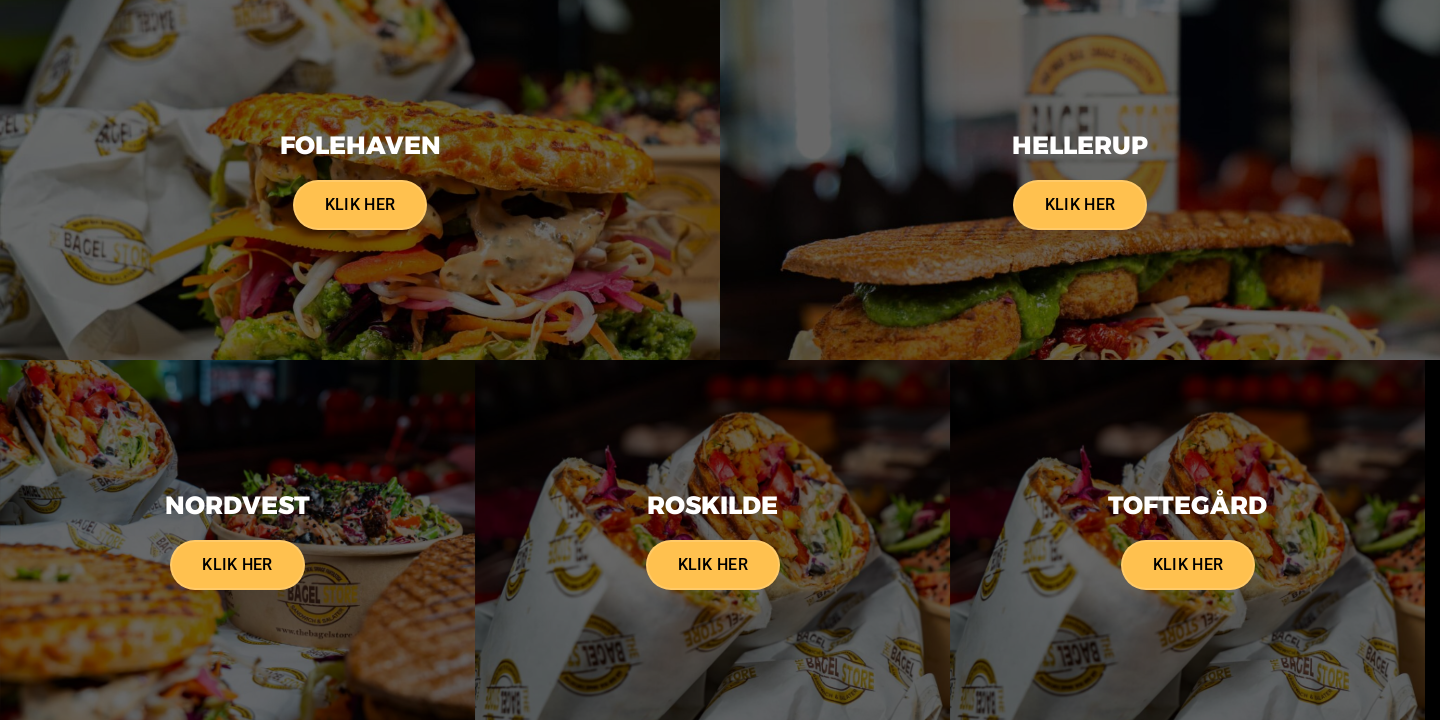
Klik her (360, 204)
